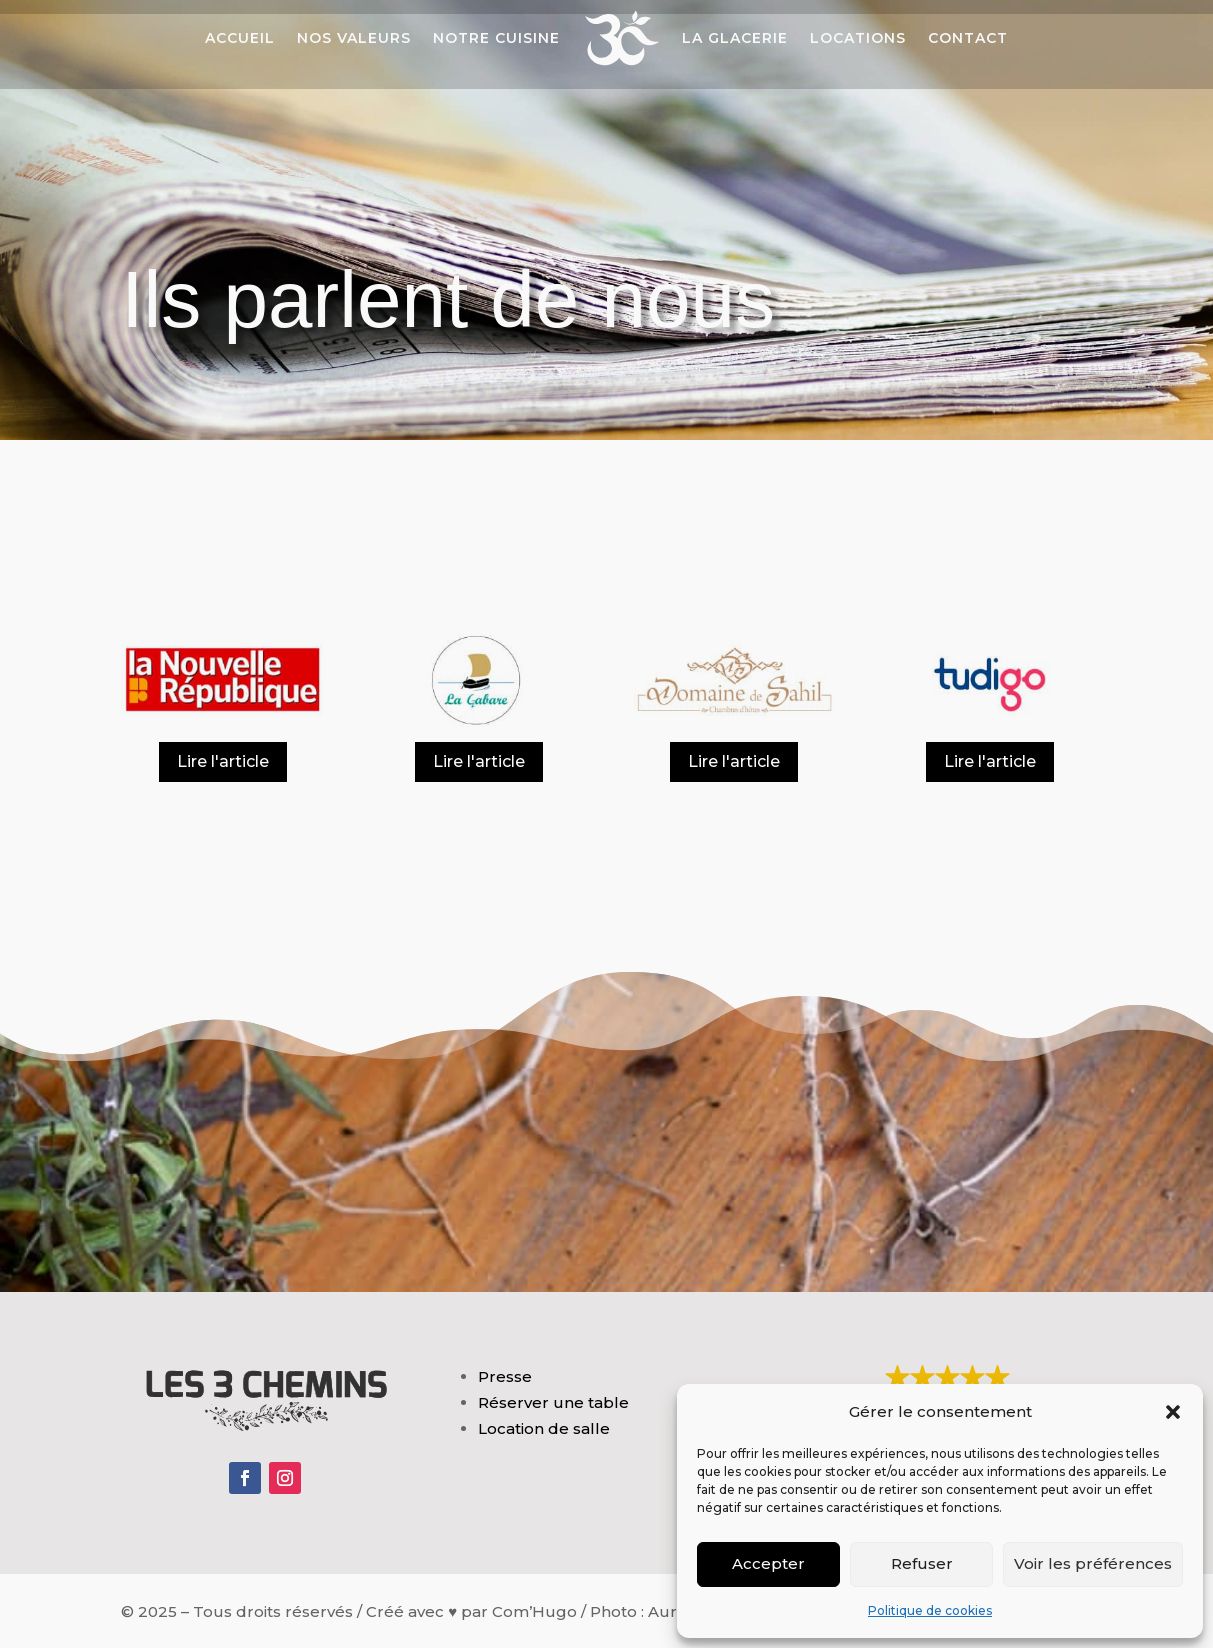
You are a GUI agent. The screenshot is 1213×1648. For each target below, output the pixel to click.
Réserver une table (553, 1402)
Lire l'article (223, 761)
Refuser (922, 1563)
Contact (968, 38)
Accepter (768, 1563)
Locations (858, 38)
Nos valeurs (354, 38)
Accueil (240, 38)
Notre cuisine (496, 38)
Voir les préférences (1093, 1563)
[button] (1173, 1412)
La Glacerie (735, 38)
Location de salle (544, 1428)
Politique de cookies (930, 1610)
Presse (505, 1376)
